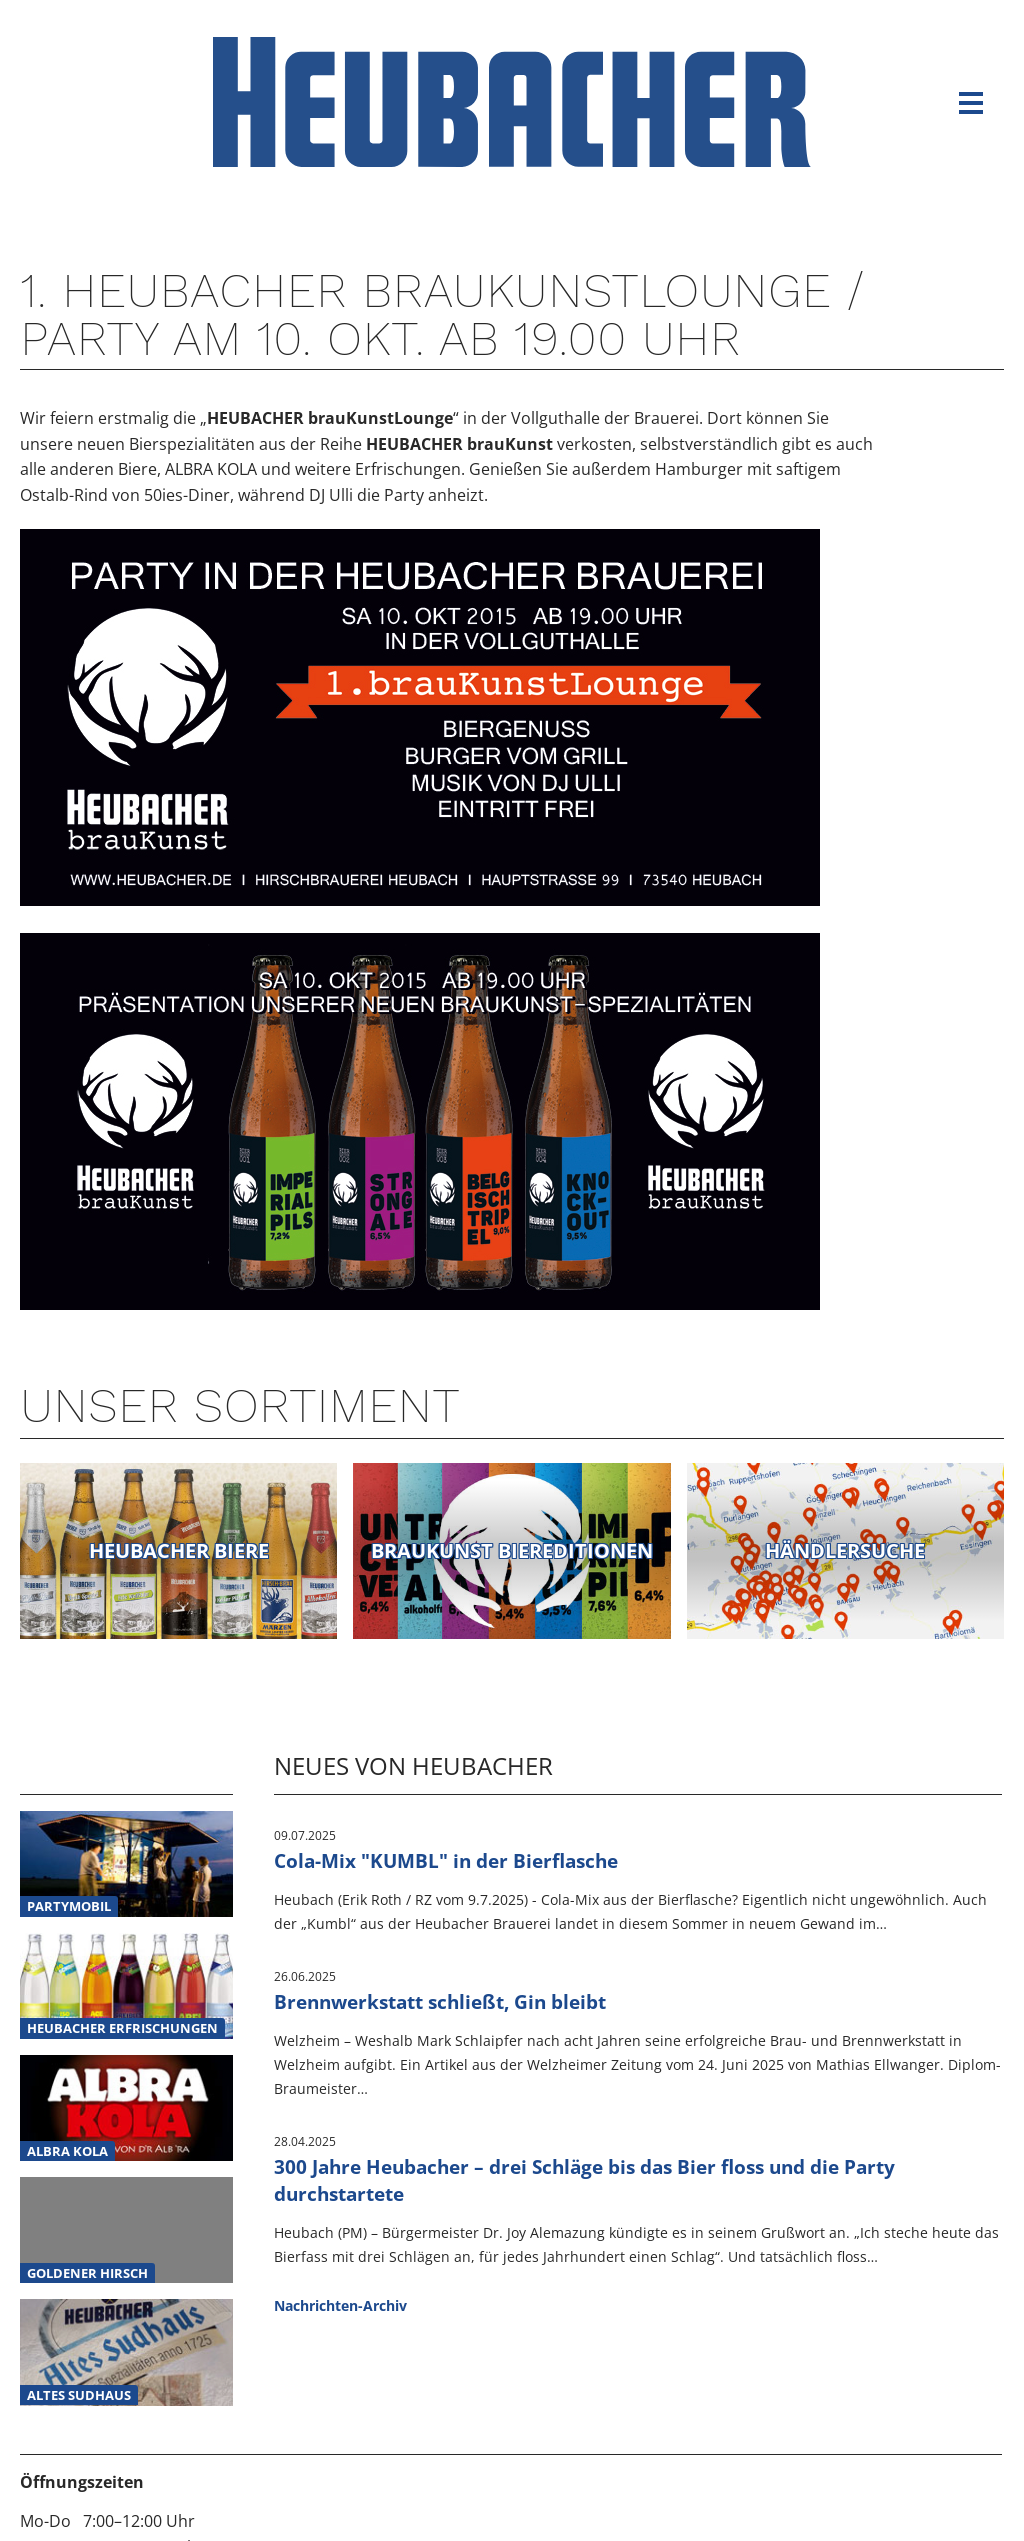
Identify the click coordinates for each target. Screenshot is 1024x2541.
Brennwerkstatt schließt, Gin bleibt (440, 2001)
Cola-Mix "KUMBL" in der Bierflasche (446, 1860)
